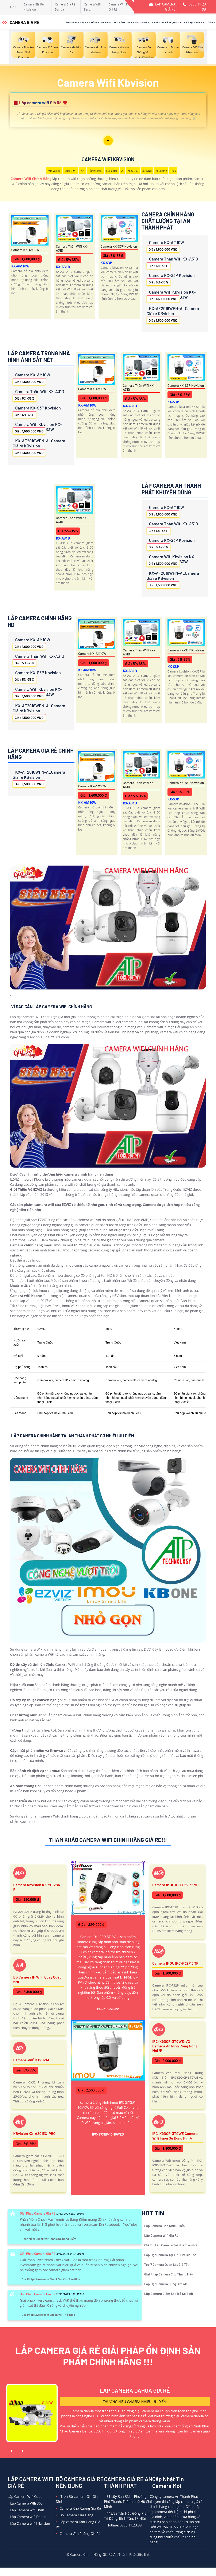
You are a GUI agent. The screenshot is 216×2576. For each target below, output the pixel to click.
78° (82, 171)
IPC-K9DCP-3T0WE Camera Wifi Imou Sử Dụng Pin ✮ (175, 2135)
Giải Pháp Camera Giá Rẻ (37, 2213)
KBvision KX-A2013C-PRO (34, 2133)
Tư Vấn (209, 22)
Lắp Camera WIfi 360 (25, 2503)
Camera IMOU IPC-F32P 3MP (175, 1963)
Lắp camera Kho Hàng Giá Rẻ (78, 2524)
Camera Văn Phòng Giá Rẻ (78, 2533)
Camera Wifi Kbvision (108, 159)
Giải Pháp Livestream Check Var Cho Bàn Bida (51, 2279)
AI (122, 171)
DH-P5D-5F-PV (108, 2009)
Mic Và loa (54, 171)
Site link (143, 2554)
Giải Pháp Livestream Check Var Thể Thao (48, 2314)
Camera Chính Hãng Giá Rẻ (91, 2554)
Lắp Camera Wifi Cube (25, 2496)
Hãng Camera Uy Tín (103, 22)
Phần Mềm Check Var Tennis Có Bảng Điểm (49, 2238)
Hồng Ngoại (95, 171)
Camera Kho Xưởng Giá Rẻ (78, 2508)
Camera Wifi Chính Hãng (31, 178)
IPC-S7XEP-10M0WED (108, 2134)
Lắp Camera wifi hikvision (29, 2523)
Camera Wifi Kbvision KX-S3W (171, 295)
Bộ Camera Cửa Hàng (74, 2515)
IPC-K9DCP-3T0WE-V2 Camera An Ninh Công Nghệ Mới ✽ (175, 2046)
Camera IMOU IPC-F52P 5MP (175, 1884)
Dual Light (70, 171)
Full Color (111, 171)
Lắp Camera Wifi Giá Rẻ (133, 22)
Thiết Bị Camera (192, 22)
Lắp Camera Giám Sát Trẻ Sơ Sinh (168, 2293)
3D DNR (147, 171)
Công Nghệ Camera (76, 22)
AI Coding (161, 171)
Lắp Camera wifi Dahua (27, 2516)
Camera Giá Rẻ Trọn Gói (165, 22)
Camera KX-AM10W (25, 250)
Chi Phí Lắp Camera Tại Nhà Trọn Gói (170, 2245)
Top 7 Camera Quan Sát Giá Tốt (166, 2264)
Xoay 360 (133, 171)
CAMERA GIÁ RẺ (20, 22)
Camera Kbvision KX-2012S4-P (37, 1887)
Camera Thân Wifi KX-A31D (72, 248)
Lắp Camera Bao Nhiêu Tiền (164, 2226)
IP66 (173, 171)
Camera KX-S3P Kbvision (119, 246)
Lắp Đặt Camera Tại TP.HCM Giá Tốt (170, 2255)
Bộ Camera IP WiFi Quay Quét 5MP (37, 1979)
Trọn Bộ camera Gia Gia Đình (76, 2499)
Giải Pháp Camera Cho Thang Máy (168, 2274)
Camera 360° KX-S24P (31, 2060)
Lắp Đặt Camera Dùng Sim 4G (165, 2284)
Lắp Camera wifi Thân (26, 2510)
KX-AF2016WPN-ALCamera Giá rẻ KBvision (173, 314)
